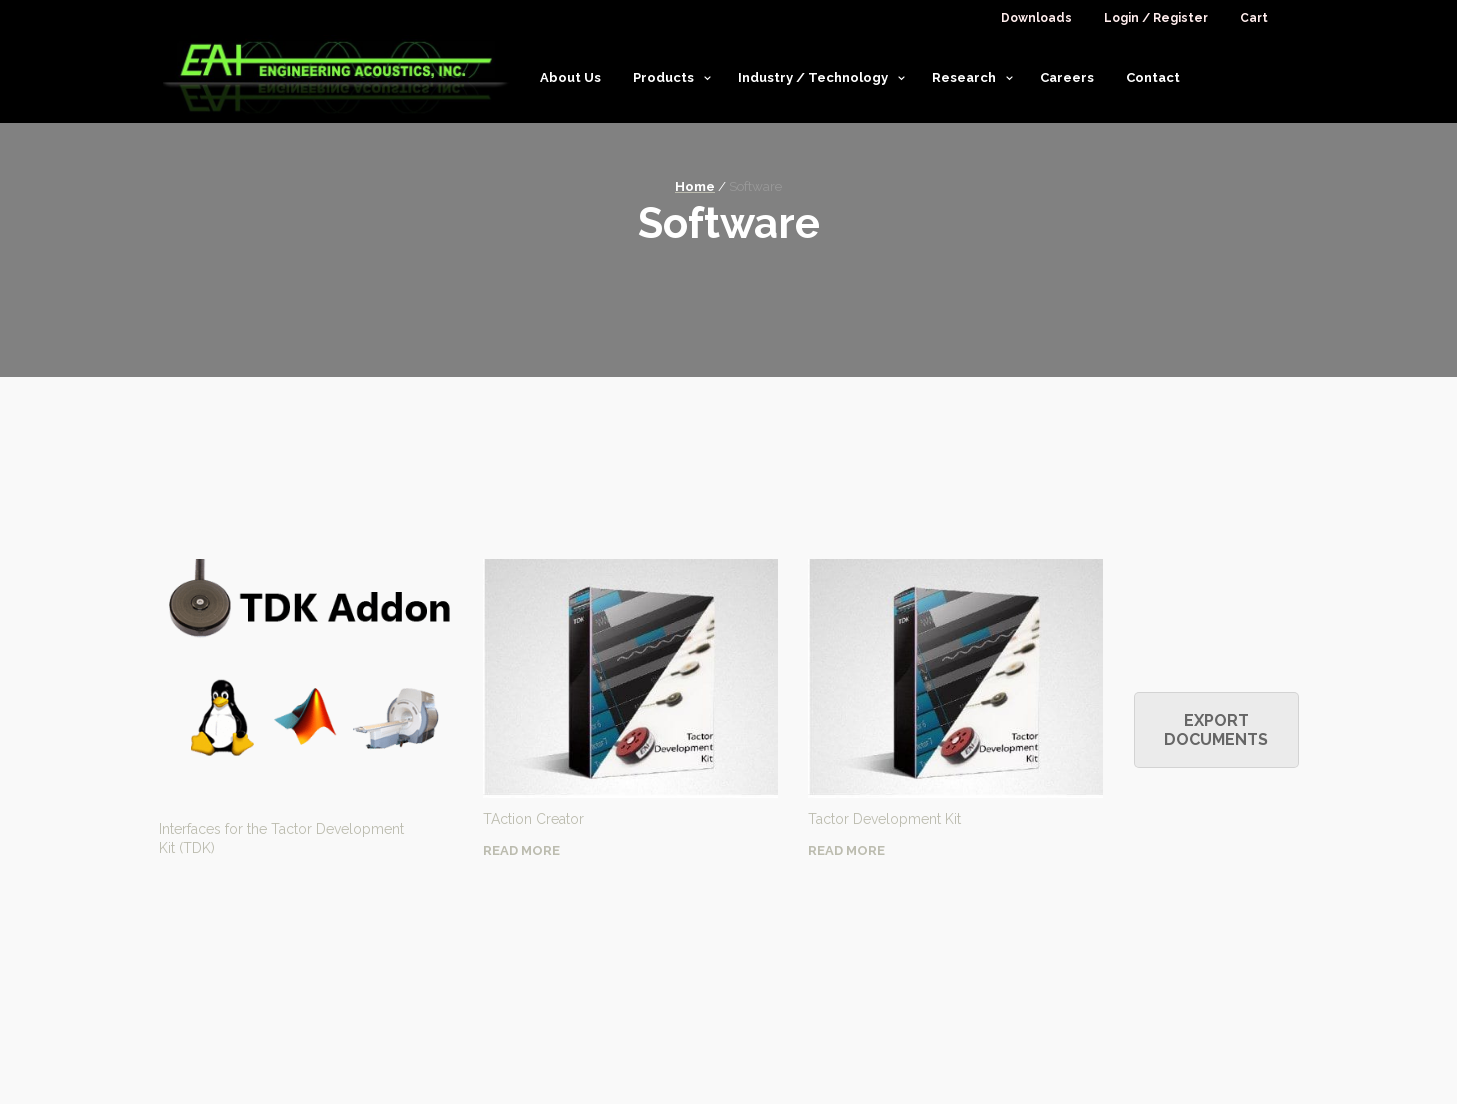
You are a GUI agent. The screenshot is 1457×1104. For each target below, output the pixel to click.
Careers (1067, 77)
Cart (1254, 18)
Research (964, 77)
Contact (1153, 77)
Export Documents (1216, 730)
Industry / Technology (813, 77)
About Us (570, 77)
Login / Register (1156, 18)
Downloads (1036, 18)
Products (663, 77)
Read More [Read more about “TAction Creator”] (521, 850)
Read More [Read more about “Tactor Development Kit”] (846, 850)
